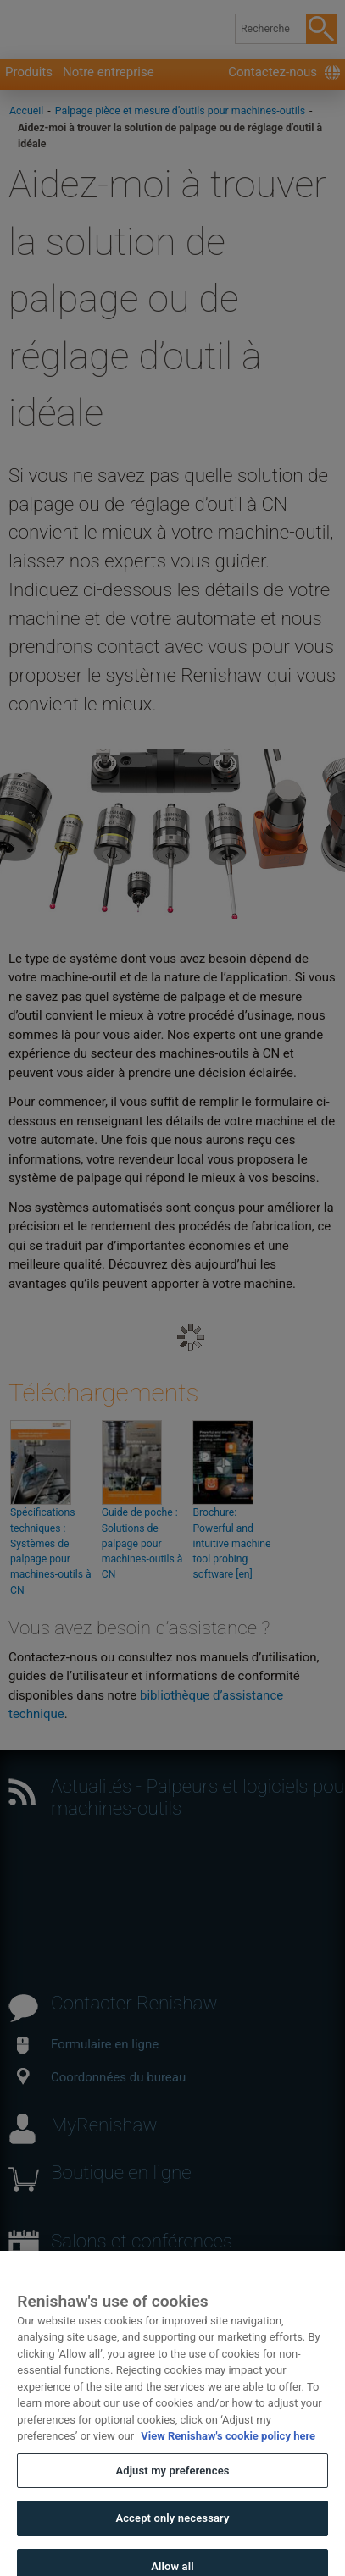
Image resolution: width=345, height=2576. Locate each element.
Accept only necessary (172, 2538)
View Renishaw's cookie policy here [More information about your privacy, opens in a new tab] (228, 2456)
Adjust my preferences (172, 2491)
